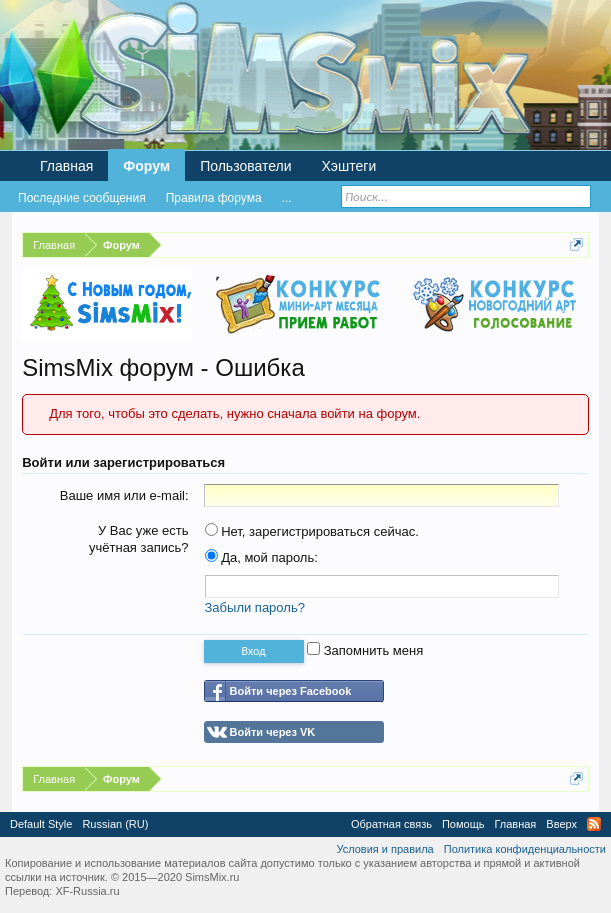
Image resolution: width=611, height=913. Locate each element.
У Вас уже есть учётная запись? (139, 539)
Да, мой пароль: (261, 557)
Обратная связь (391, 824)
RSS (594, 824)
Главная (66, 166)
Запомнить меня (365, 650)
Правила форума (214, 198)
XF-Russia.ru (87, 891)
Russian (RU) (115, 824)
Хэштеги (349, 166)
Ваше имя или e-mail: (124, 495)
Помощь (463, 824)
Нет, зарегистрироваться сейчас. (312, 531)
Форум (146, 166)
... (287, 198)
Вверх (561, 824)
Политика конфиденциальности (525, 849)
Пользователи (245, 166)
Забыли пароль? (255, 607)
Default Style (41, 824)
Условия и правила (384, 849)
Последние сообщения (82, 198)
